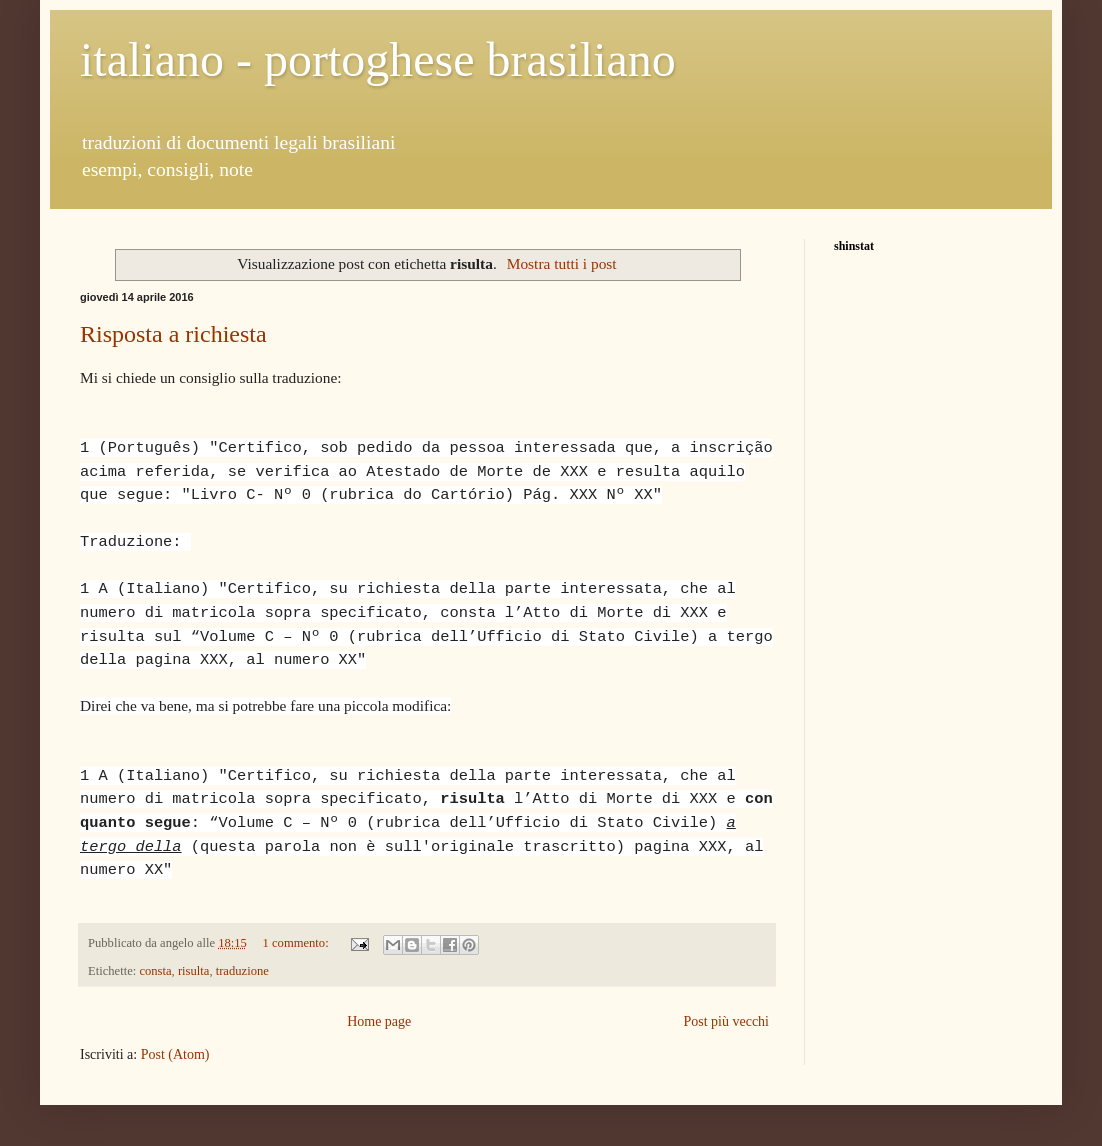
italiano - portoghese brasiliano (378, 59)
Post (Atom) (175, 1054)
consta (155, 971)
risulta (193, 971)
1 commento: (297, 943)
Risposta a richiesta (173, 334)
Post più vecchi (726, 1021)
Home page (379, 1021)
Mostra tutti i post (562, 263)
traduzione (242, 971)
